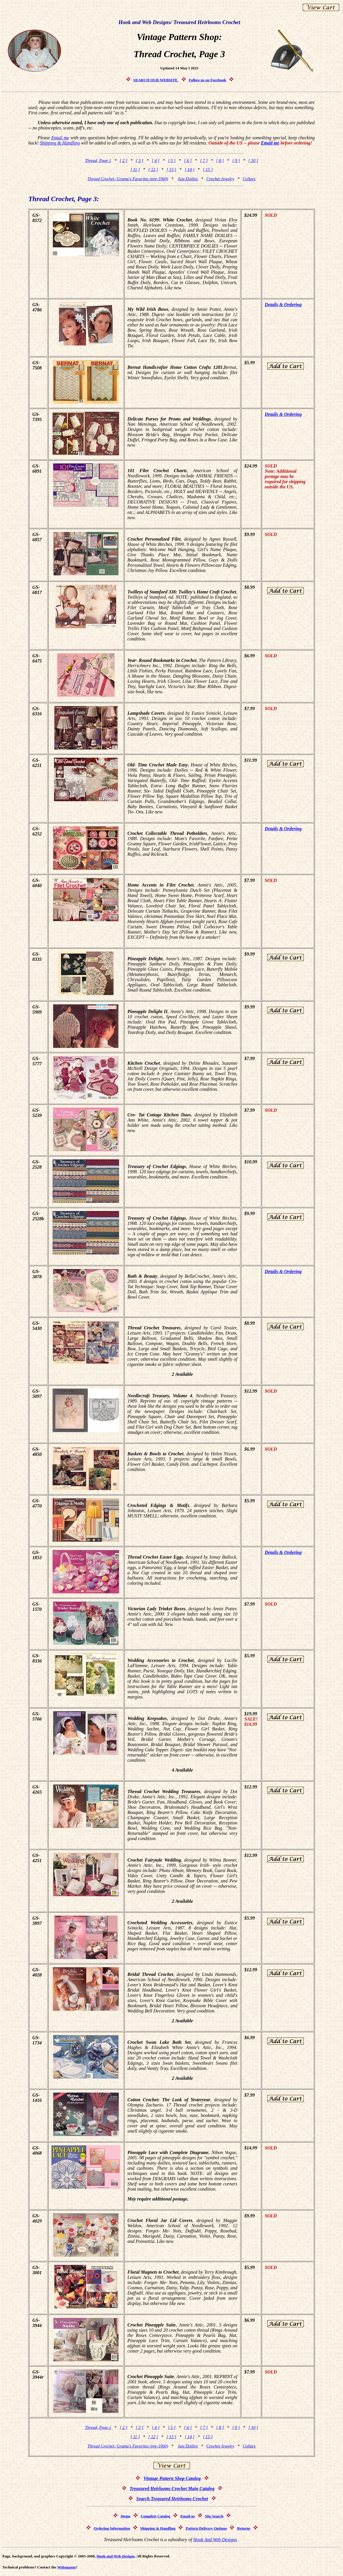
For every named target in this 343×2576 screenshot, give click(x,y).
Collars (249, 178)
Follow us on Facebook (207, 80)
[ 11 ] (135, 169)
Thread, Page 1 (98, 160)
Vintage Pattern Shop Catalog (172, 2478)
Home (125, 2516)
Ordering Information (112, 2528)
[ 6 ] (188, 160)
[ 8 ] (220, 160)
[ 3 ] (139, 160)
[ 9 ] (236, 160)
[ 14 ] (189, 169)
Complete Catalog (155, 2516)
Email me (60, 137)
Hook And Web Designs (215, 2539)
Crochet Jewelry (220, 178)
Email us (187, 2516)
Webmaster (66, 2567)
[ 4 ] (155, 160)
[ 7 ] (204, 160)
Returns (243, 2528)
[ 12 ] (153, 169)
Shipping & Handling (60, 142)
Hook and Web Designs (115, 2556)
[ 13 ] (171, 169)
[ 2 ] (123, 160)
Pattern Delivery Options (206, 2528)
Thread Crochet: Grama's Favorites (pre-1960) (127, 178)
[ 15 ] (208, 169)
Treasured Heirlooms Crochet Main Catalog (172, 2488)
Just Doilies (188, 178)
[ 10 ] (253, 160)
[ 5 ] (171, 160)
